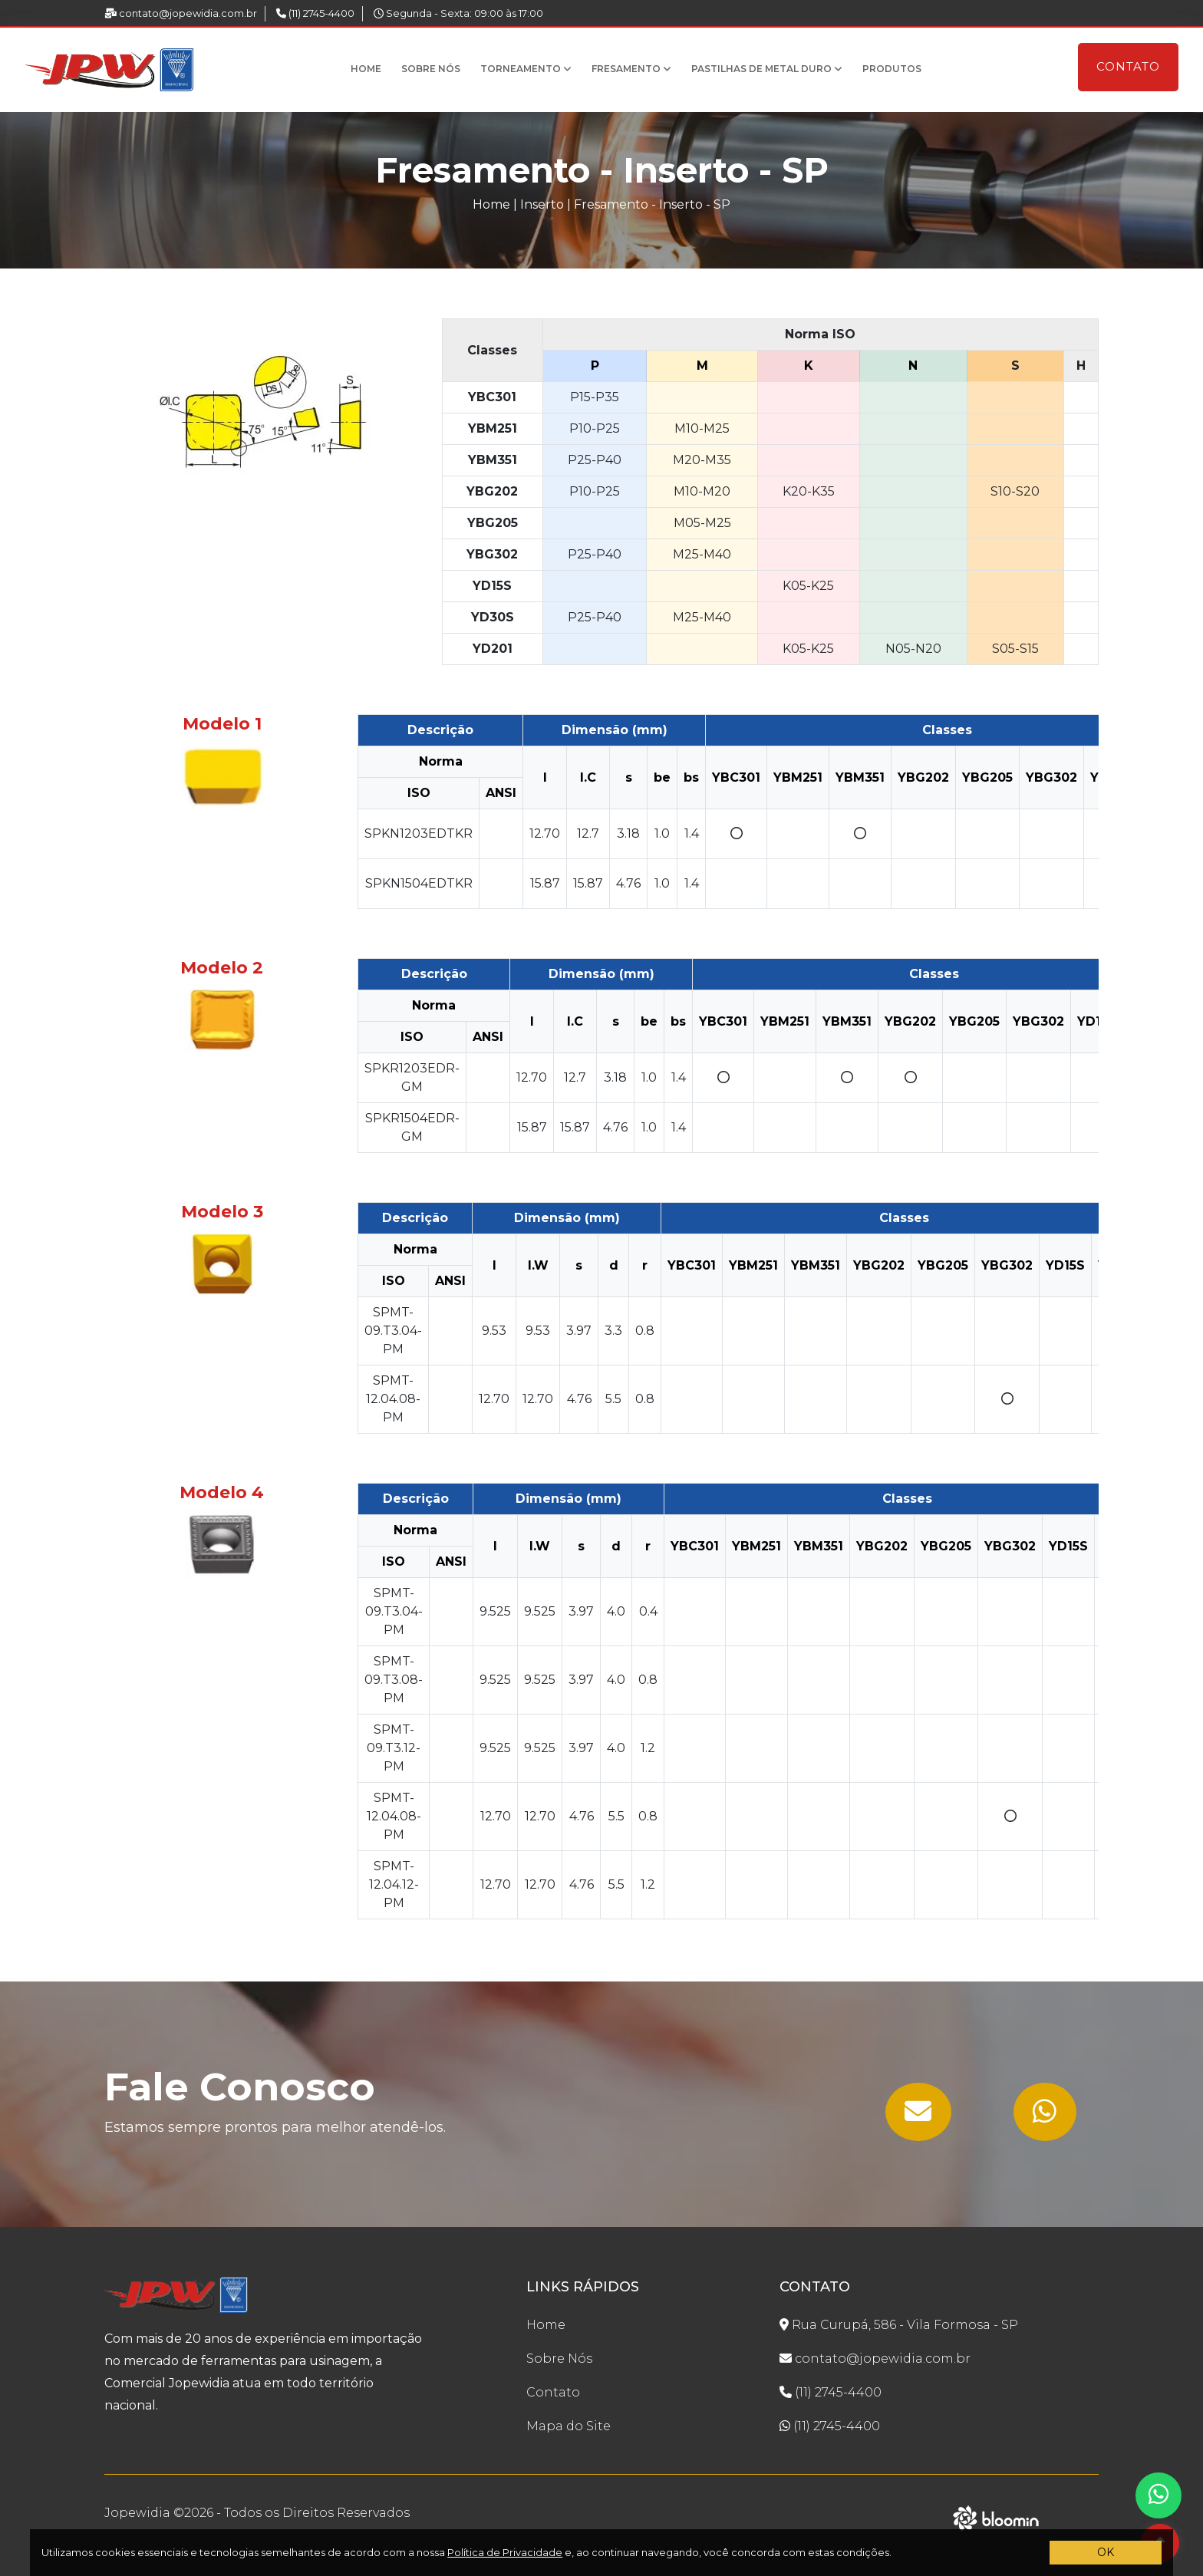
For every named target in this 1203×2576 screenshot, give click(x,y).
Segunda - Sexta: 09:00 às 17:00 (458, 13)
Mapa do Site (568, 2426)
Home (366, 68)
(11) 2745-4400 (315, 13)
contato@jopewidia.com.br (180, 13)
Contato (1128, 66)
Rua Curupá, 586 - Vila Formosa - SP (898, 2324)
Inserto (542, 204)
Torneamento (526, 68)
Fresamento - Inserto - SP (652, 204)
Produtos (891, 68)
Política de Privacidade (504, 2552)
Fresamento (631, 68)
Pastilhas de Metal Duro (766, 68)
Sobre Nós (430, 68)
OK (1105, 2552)
